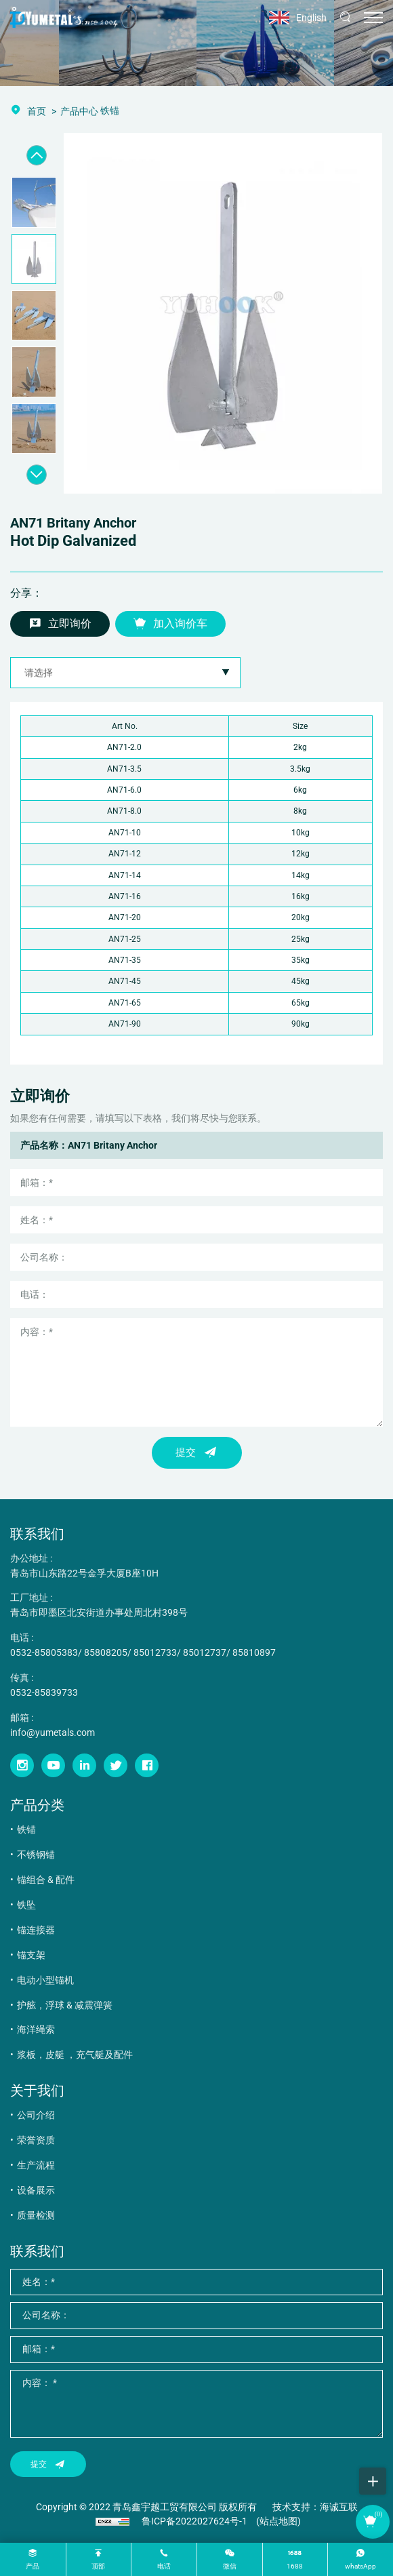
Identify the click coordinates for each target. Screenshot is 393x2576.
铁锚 (26, 1829)
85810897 (254, 1652)
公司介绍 (36, 2114)
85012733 (155, 1652)
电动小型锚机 (45, 1980)
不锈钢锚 (36, 1854)
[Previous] (36, 155)
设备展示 (36, 2190)
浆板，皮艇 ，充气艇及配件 (75, 2054)
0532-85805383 (44, 1652)
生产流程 (36, 2165)
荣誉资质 (36, 2140)
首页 (36, 111)
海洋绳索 (36, 2029)
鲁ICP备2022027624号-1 (194, 2521)
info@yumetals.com (52, 1732)
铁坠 (26, 1904)
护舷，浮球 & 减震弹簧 (64, 2005)
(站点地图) (278, 2521)
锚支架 (31, 1954)
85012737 (204, 1652)
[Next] (36, 474)
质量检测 (36, 2215)
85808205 (105, 1652)
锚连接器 (36, 1929)
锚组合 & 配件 (46, 1879)
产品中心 (79, 111)
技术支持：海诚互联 (315, 2506)
